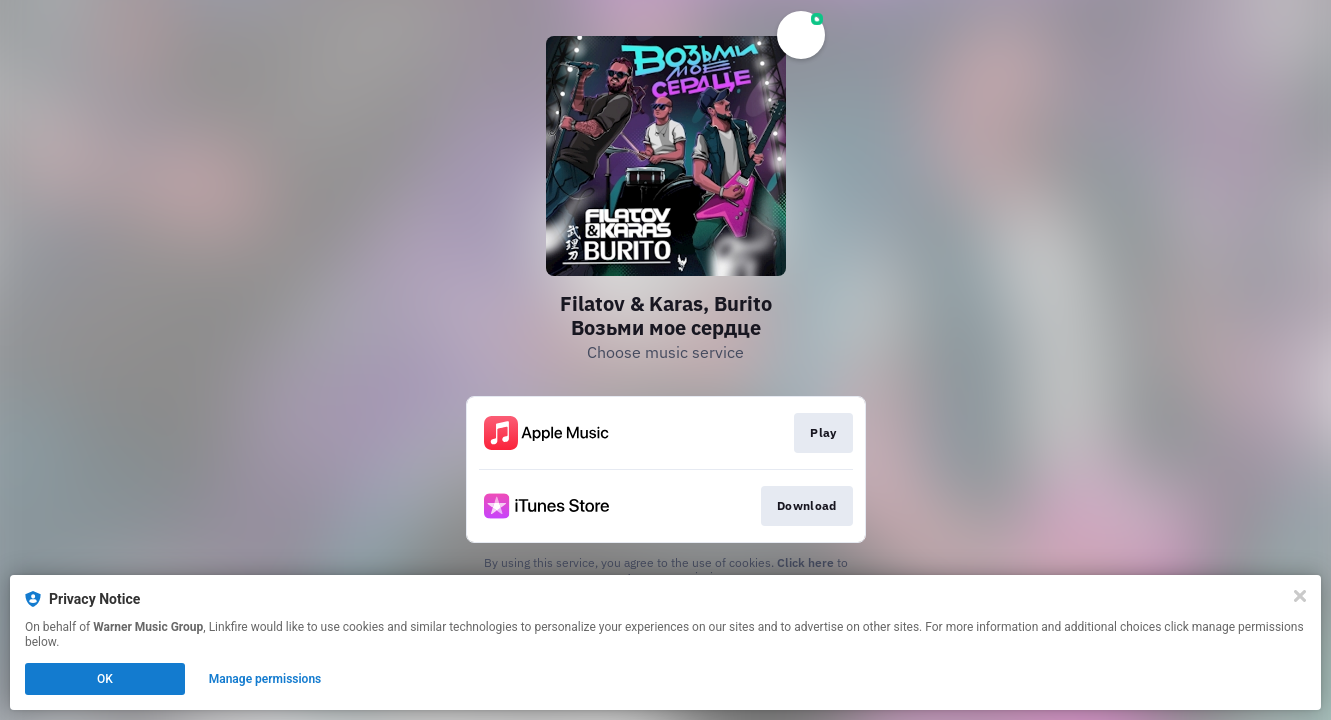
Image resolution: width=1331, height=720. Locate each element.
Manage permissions (265, 679)
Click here (805, 562)
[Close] (1300, 596)
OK (105, 679)
